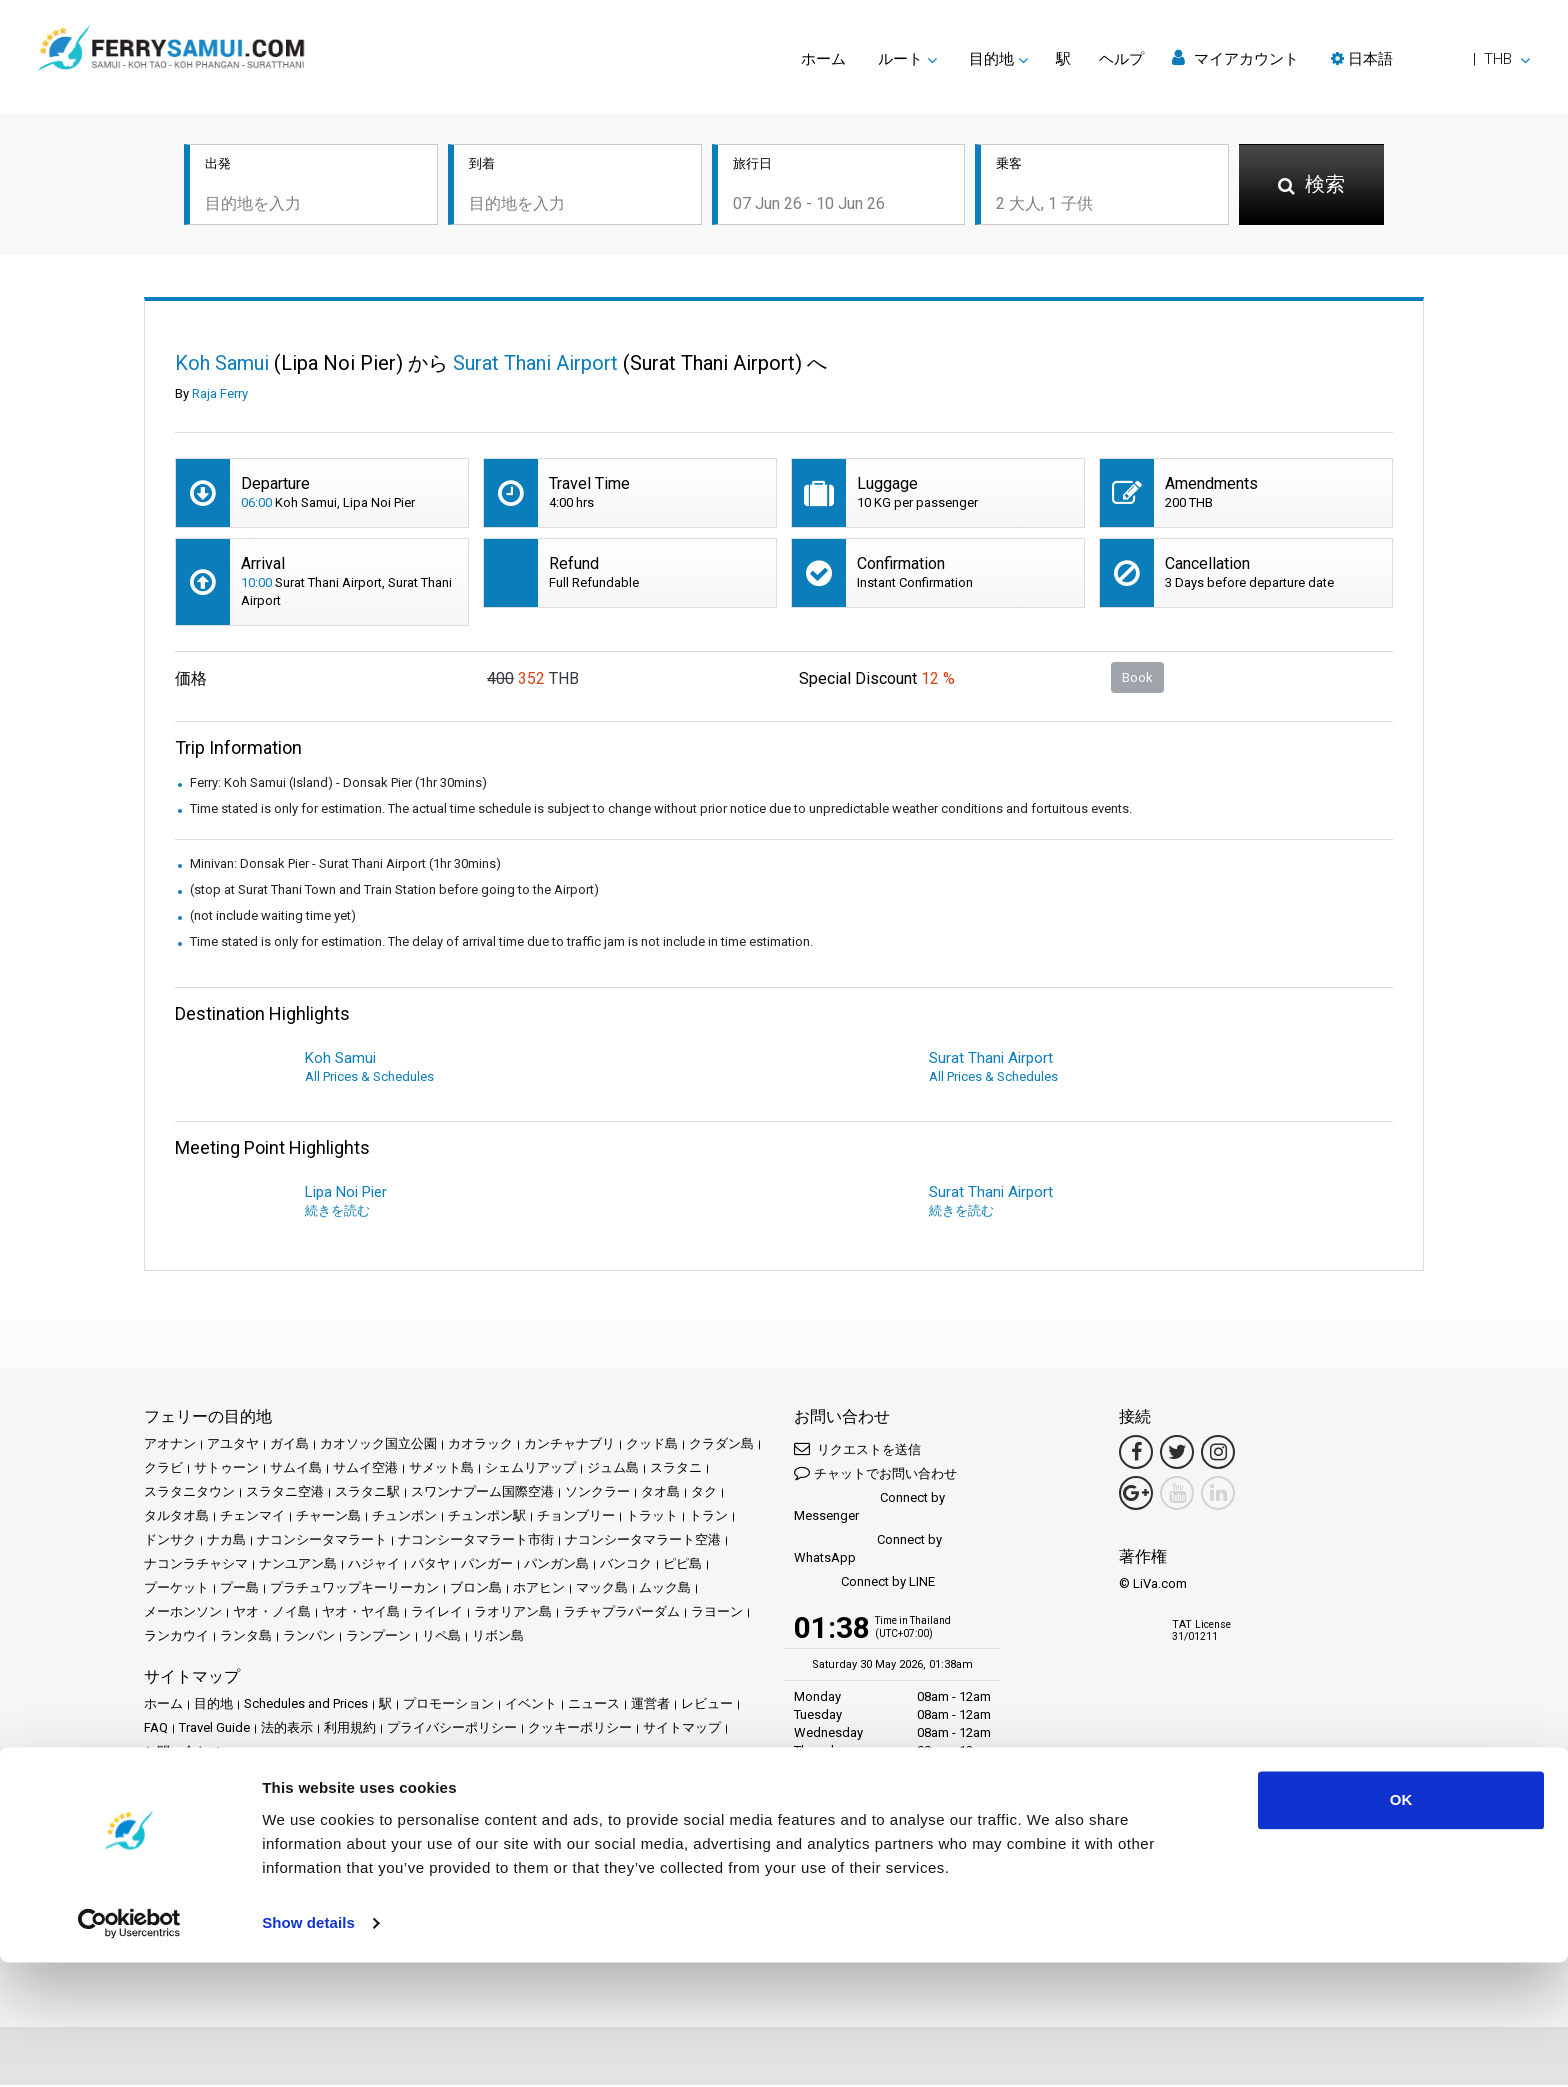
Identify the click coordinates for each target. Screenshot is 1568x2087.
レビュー (707, 1705)
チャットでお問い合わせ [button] (875, 1474)
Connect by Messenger (869, 1508)
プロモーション (448, 1705)
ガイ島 (289, 1445)
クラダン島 (721, 1445)
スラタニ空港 (285, 1493)
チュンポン (404, 1517)
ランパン (309, 1637)
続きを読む (337, 1212)
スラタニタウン (189, 1493)
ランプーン (378, 1637)
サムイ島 (296, 1469)
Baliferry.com (285, 1821)
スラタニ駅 (367, 1493)
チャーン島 (328, 1517)
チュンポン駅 (487, 1517)
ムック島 (665, 1589)
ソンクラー (597, 1493)
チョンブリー (576, 1517)
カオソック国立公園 (378, 1445)
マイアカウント (1235, 58)
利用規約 (350, 1729)
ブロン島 (476, 1589)
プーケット (176, 1589)
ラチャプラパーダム (621, 1613)
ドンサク (170, 1541)
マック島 (602, 1589)
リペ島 (441, 1637)
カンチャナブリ (569, 1445)
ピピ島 (682, 1565)
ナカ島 (226, 1541)
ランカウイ (176, 1637)
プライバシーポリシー (452, 1729)
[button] (1430, 59)
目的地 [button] (991, 59)
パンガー (487, 1565)
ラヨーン (717, 1613)
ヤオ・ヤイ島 (361, 1613)
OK (1401, 1924)
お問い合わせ (183, 1753)
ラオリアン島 (513, 1613)
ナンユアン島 (298, 1565)
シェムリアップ (530, 1469)
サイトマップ (682, 1729)
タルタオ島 (176, 1517)
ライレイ (437, 1613)
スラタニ (676, 1469)
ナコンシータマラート (322, 1541)
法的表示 (287, 1729)
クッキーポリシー (580, 1729)
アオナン (170, 1445)
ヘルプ (1121, 59)
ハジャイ (374, 1565)
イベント (531, 1705)
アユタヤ (233, 1445)
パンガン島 (556, 1565)
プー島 (239, 1589)
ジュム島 (613, 1469)
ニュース (594, 1705)
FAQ (156, 1729)
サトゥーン (226, 1469)
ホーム (823, 59)
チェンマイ (252, 1517)
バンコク (626, 1565)
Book (1137, 678)
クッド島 (652, 1445)
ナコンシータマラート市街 (476, 1541)
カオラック (480, 1445)
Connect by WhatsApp (868, 1550)
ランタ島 (246, 1637)
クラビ (163, 1469)
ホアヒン (539, 1589)
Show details (308, 2047)
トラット (652, 1517)
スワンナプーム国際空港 (482, 1493)
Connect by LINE (864, 1584)
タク (704, 1493)
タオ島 (660, 1493)
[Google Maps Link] (1136, 1495)
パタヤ (430, 1565)
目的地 (213, 1705)
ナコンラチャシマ (196, 1565)
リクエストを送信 (857, 1450)
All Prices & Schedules (369, 1078)
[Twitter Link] (1177, 1454)
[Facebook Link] (1136, 1454)
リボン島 (498, 1637)
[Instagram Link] (1218, 1454)
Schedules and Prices (306, 1705)
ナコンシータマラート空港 (643, 1541)
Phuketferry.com (190, 1821)
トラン (708, 1517)
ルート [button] (900, 59)
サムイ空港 (365, 1469)
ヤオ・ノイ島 (272, 1613)
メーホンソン (183, 1613)
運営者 (650, 1705)
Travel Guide (214, 1729)
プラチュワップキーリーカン (354, 1589)
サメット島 (441, 1469)
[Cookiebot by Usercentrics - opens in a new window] (129, 2048)
